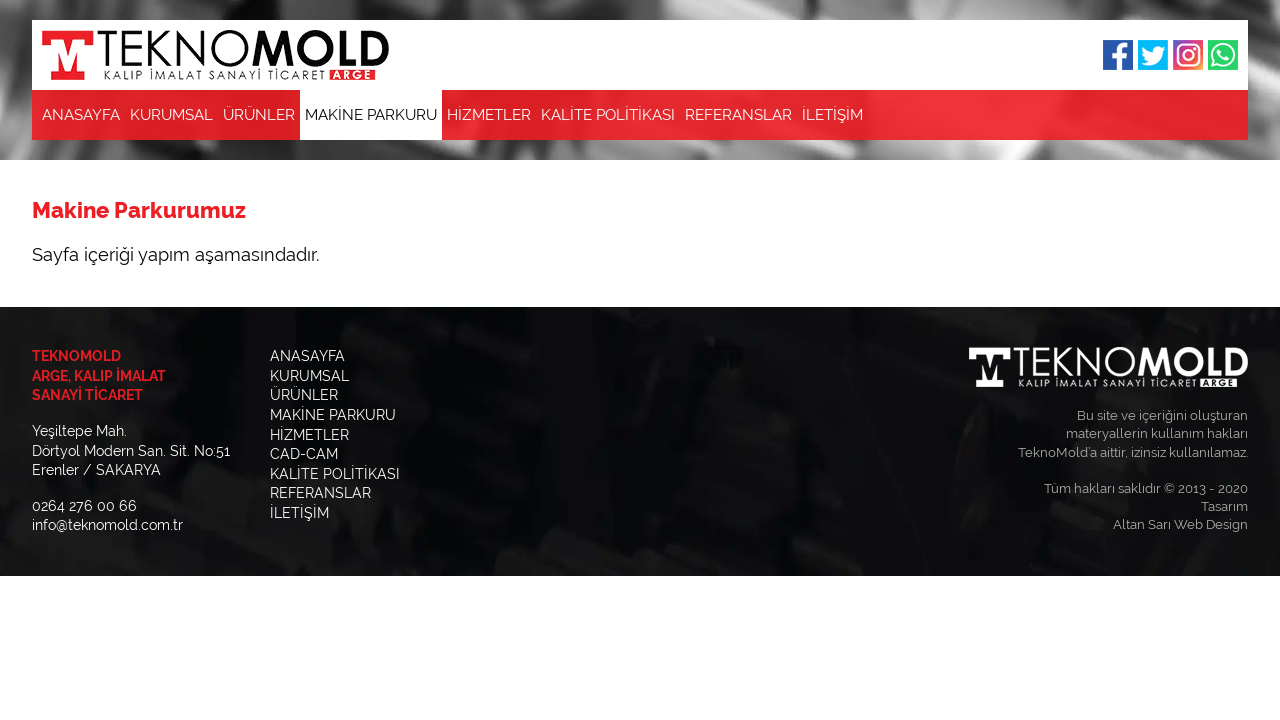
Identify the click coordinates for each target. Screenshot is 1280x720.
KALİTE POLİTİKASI (608, 115)
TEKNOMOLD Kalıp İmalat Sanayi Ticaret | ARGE (215, 55)
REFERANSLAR (738, 115)
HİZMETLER (489, 115)
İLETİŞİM (832, 115)
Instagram (1188, 55)
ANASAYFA (81, 115)
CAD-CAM (304, 454)
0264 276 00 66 (84, 506)
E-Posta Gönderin (1188, 115)
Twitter (1153, 55)
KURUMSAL (171, 115)
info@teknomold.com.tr (107, 525)
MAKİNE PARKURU (371, 115)
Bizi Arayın (1223, 115)
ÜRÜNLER (259, 115)
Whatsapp (1223, 55)
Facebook (1118, 55)
